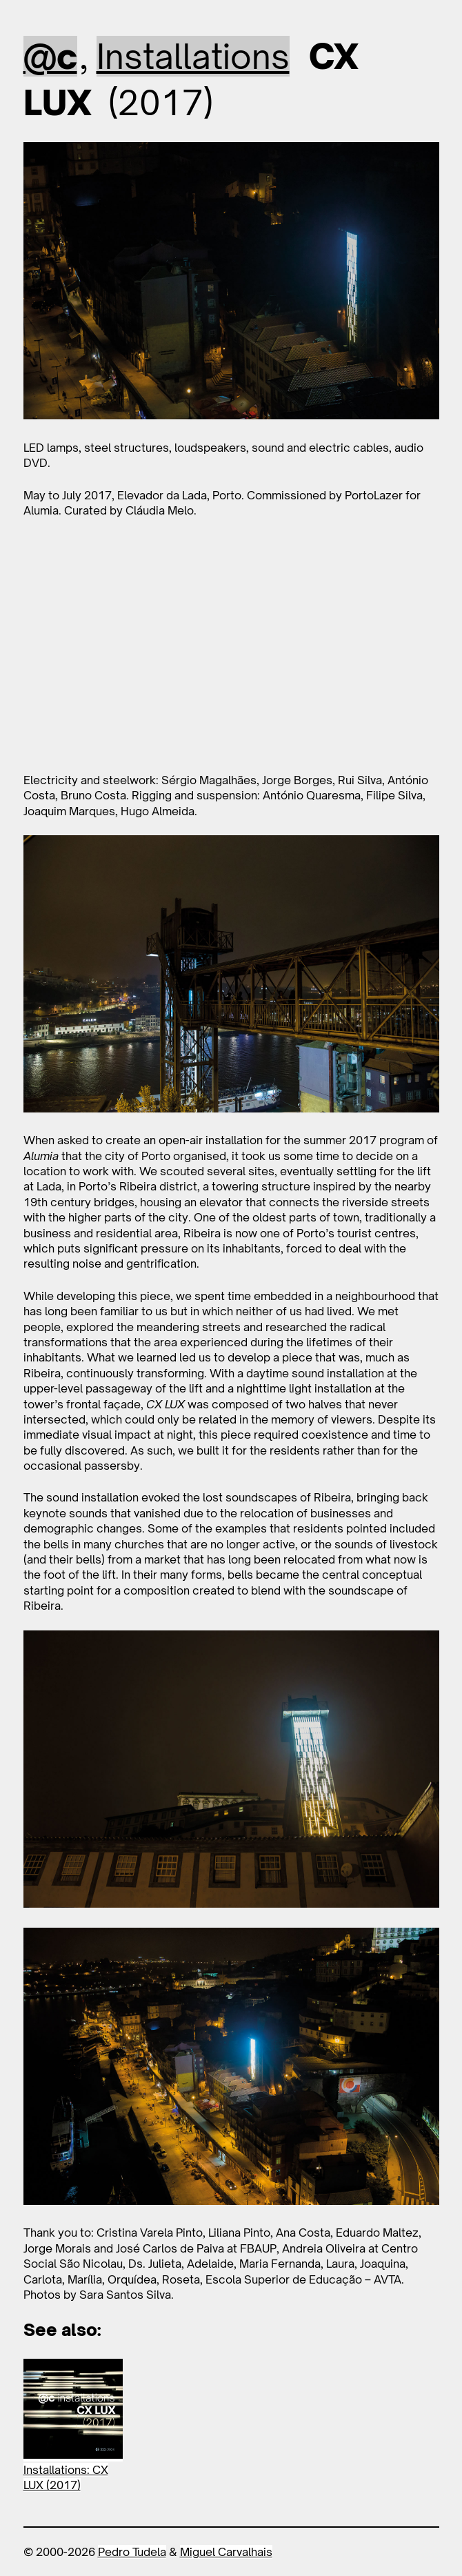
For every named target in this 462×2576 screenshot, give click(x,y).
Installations (193, 56)
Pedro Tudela (132, 2552)
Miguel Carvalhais (226, 2552)
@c (50, 56)
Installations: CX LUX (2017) (65, 2477)
